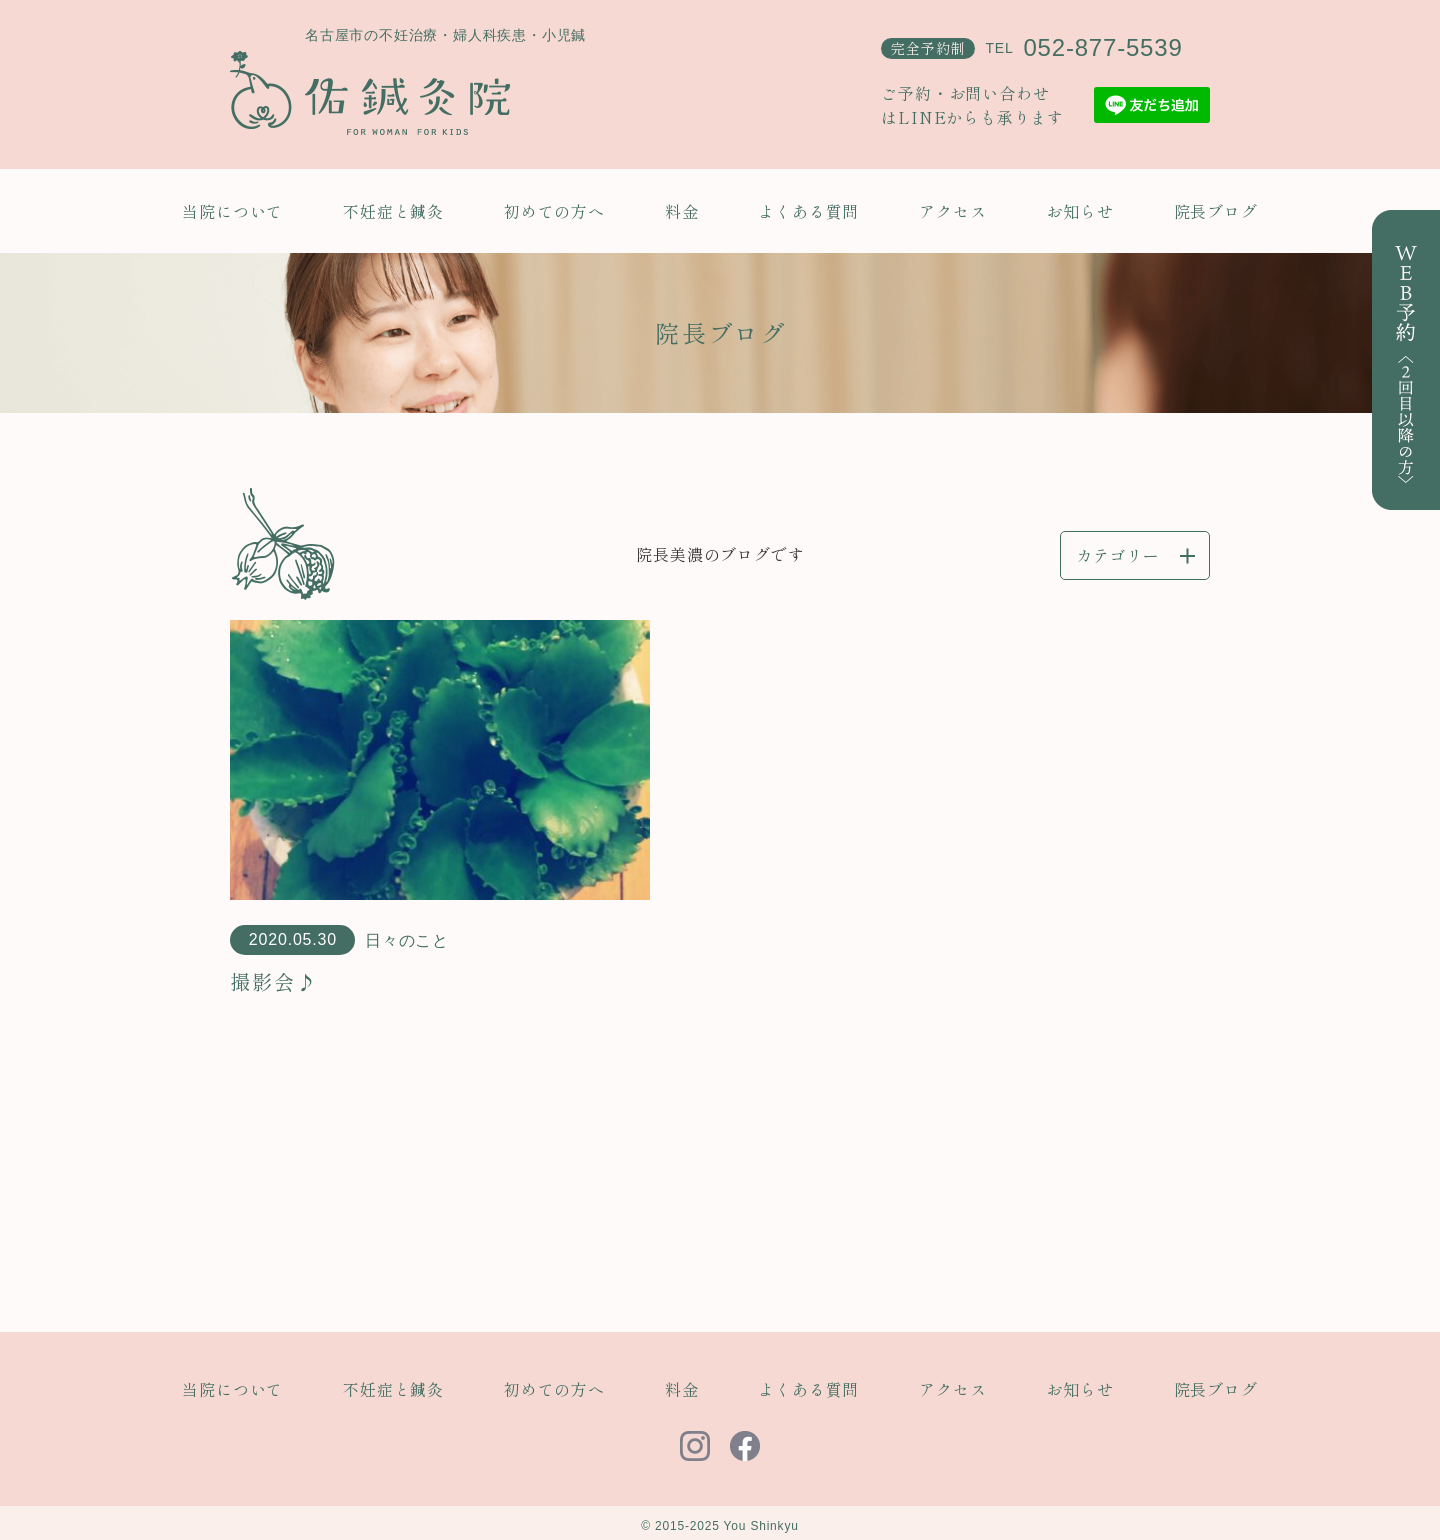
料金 (682, 211)
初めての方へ (554, 211)
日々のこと (407, 940)
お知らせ (1079, 211)
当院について (232, 211)
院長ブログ (1216, 211)
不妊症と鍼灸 (393, 211)
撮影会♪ (274, 981)
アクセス (952, 211)
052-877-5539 (1102, 47)
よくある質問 (808, 211)
